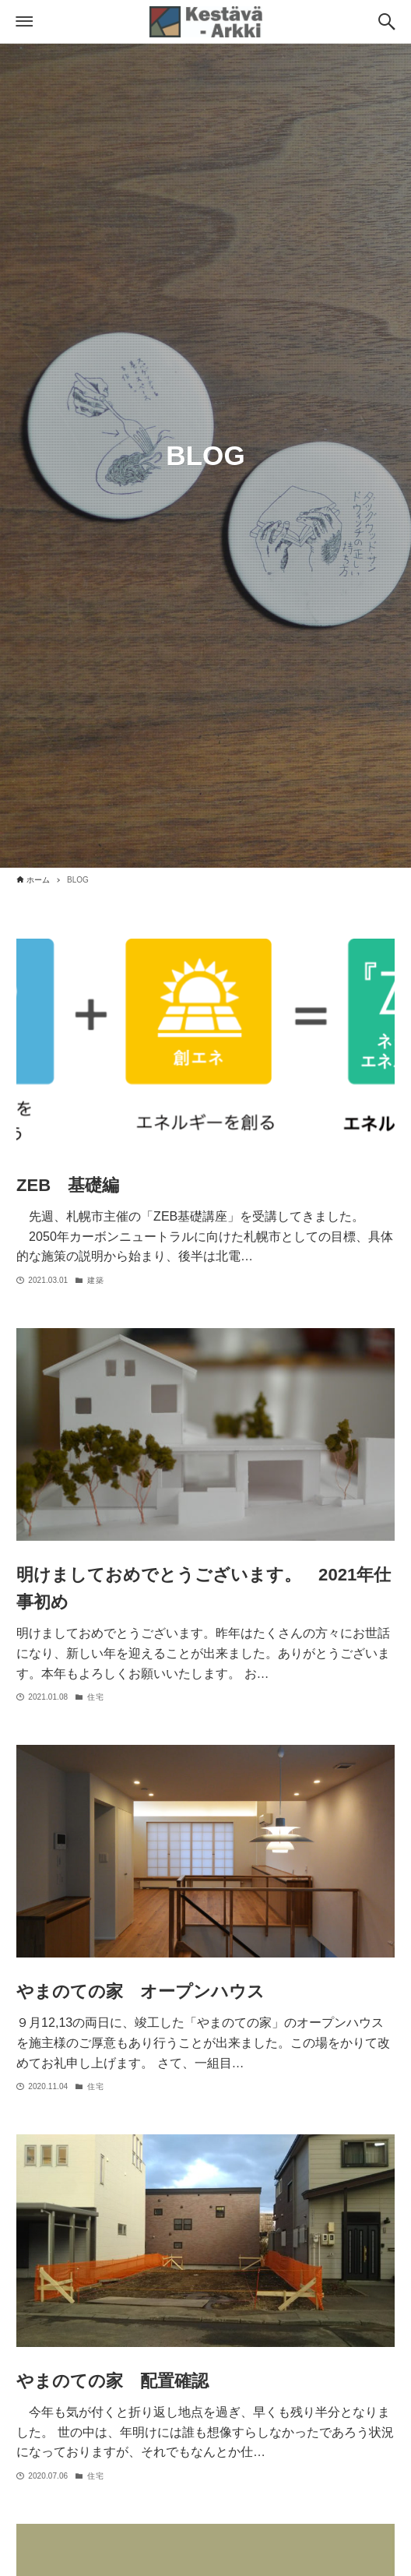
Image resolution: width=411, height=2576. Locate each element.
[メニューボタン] (24, 21)
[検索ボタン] (386, 21)
